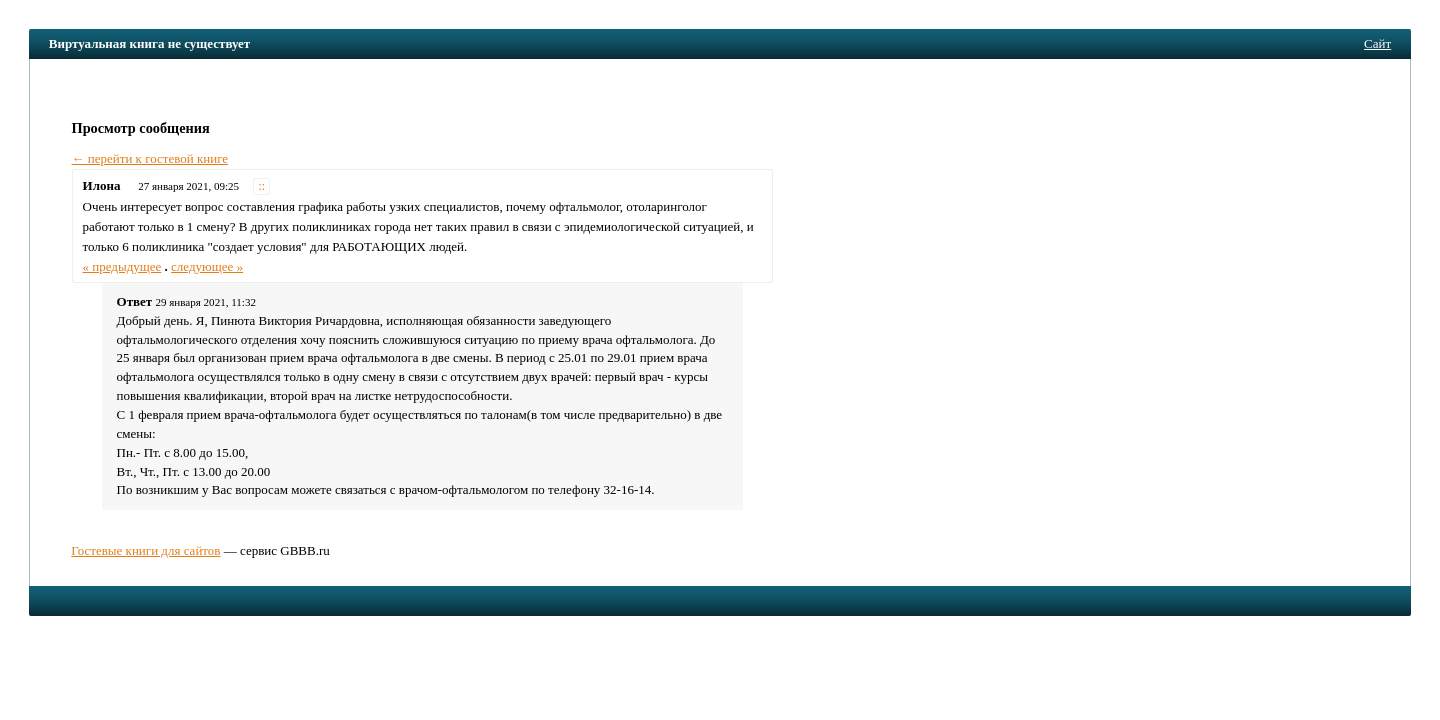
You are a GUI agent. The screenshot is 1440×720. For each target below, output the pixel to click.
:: (262, 186)
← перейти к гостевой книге (150, 158)
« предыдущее (122, 266)
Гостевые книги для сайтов (145, 550)
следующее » (207, 266)
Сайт (1377, 43)
